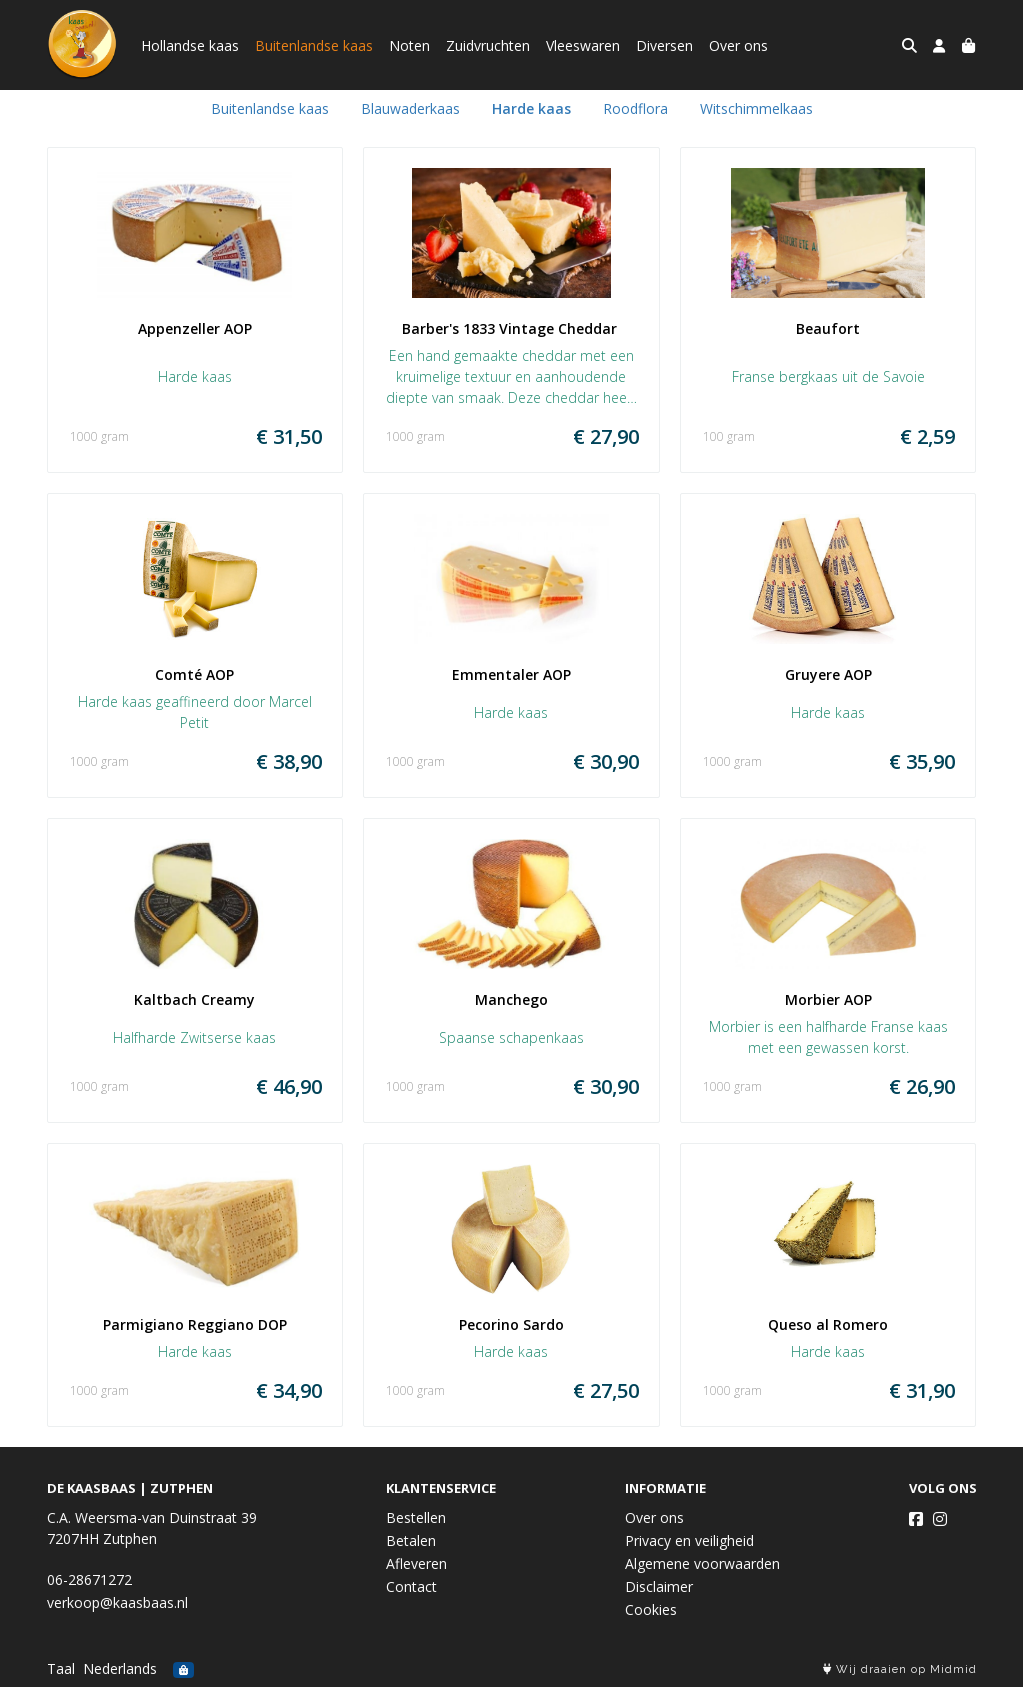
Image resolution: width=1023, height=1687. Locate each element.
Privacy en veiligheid (689, 1540)
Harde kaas (531, 108)
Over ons (738, 45)
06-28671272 (89, 1579)
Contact (411, 1586)
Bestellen (416, 1517)
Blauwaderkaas (410, 108)
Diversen (664, 45)
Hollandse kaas (190, 45)
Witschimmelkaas (756, 108)
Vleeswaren (583, 45)
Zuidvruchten (488, 45)
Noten (409, 45)
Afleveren (416, 1563)
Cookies (651, 1609)
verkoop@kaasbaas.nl (117, 1602)
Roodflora (635, 108)
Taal (61, 1668)
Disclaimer (659, 1586)
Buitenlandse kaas (314, 45)
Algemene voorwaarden (702, 1563)
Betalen (411, 1540)
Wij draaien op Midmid (900, 1669)
